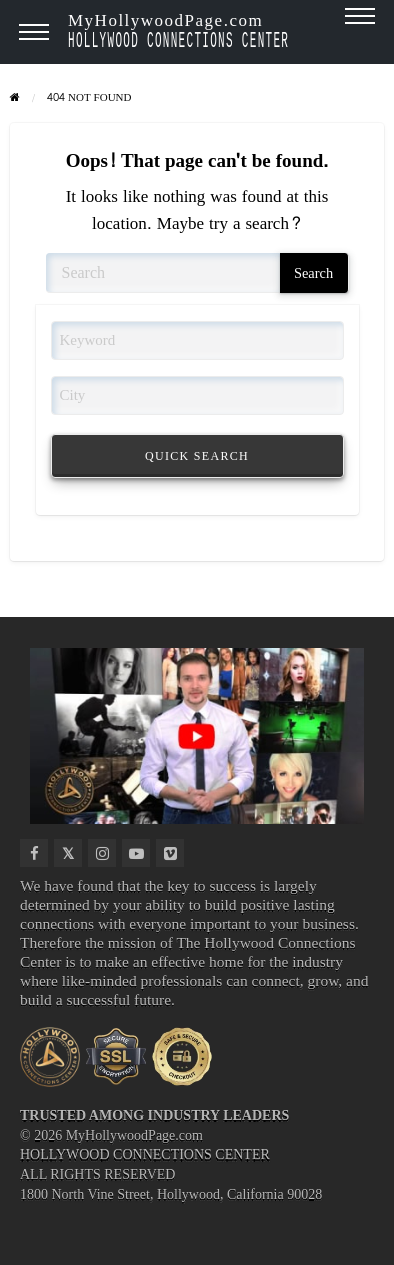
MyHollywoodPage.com (178, 29)
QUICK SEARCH (197, 456)
